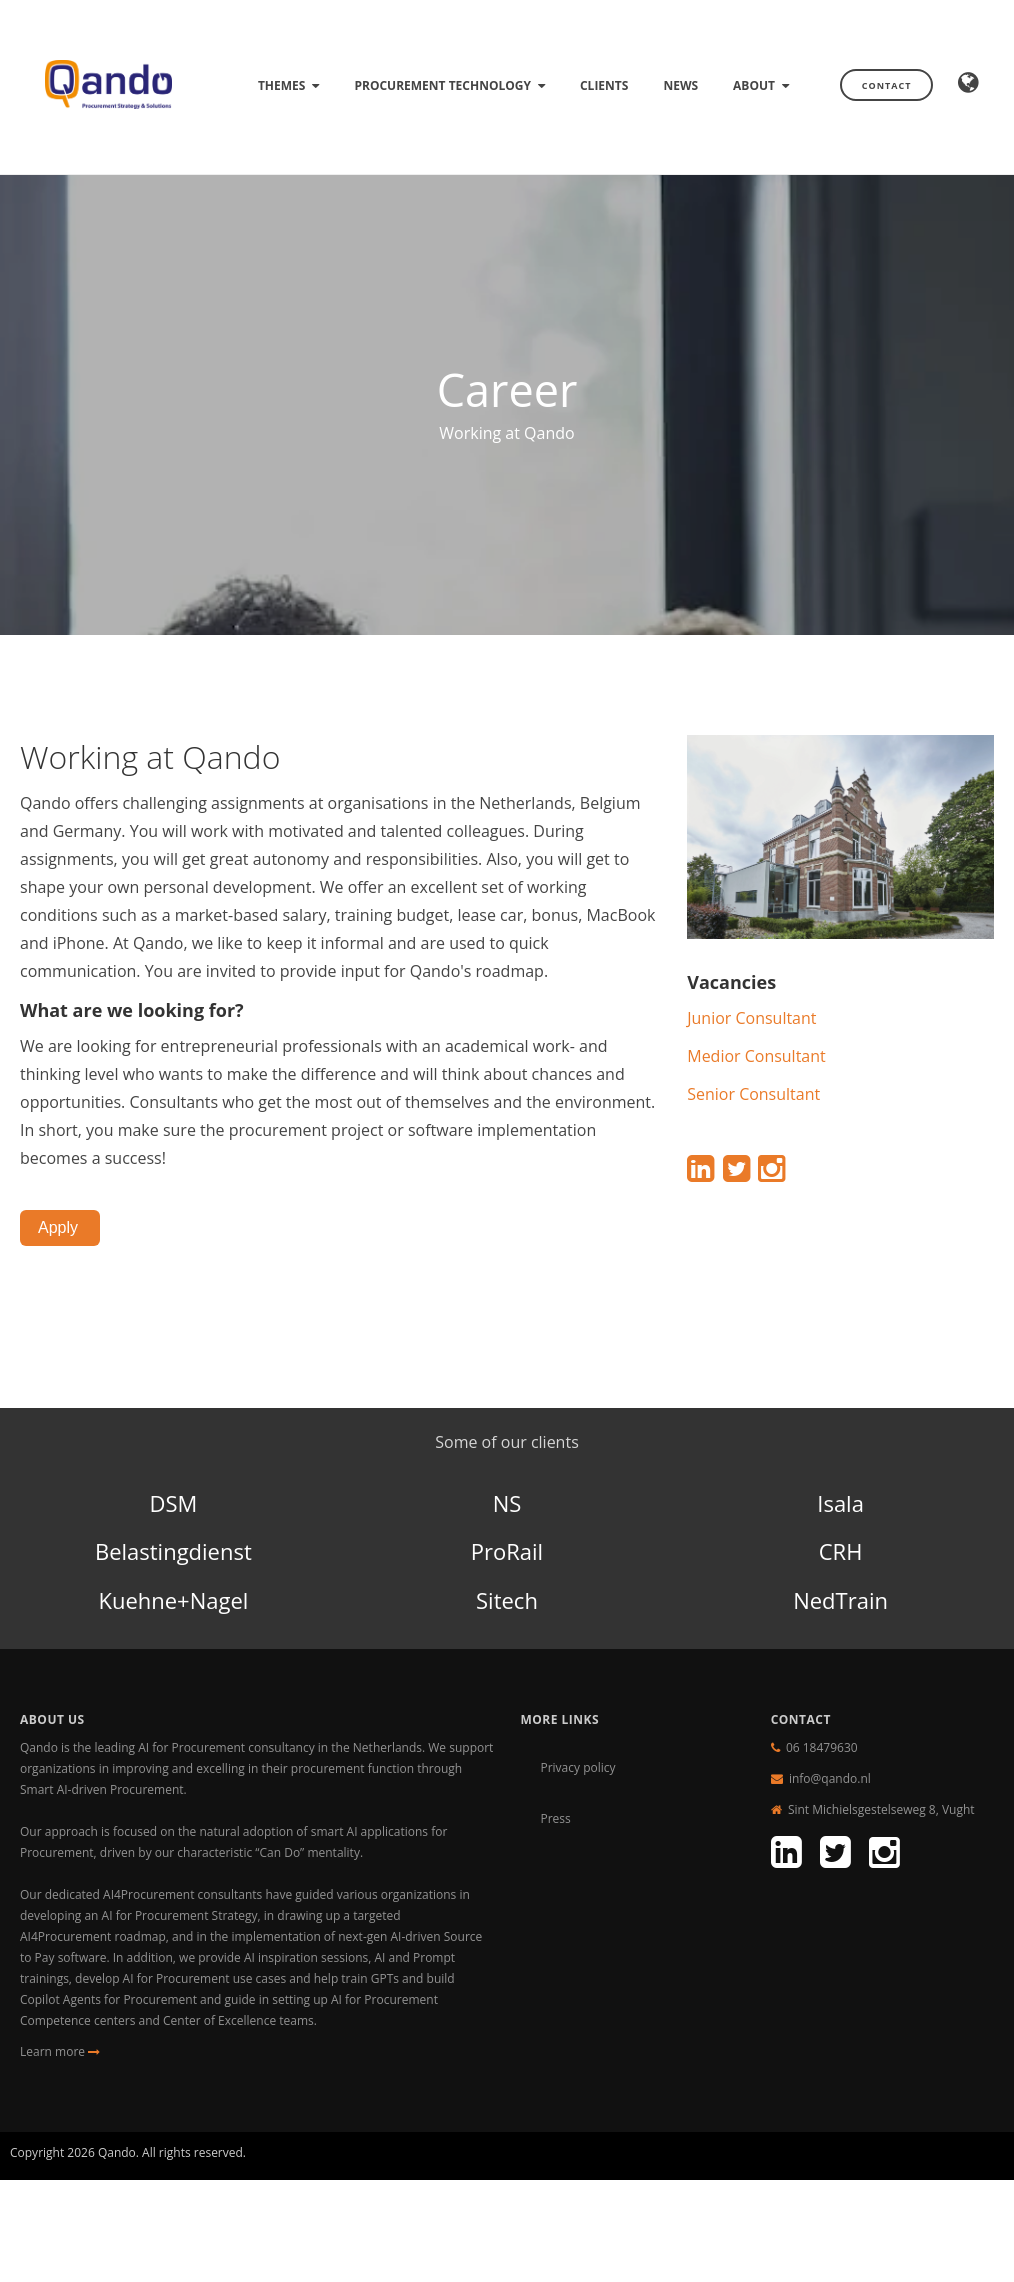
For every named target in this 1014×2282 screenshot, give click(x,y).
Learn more (60, 2051)
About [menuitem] (754, 85)
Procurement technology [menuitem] (442, 85)
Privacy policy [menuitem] (577, 1767)
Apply (60, 1227)
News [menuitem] (680, 85)
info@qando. (824, 1778)
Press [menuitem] (555, 1818)
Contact (887, 85)
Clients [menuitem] (604, 85)
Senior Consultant (753, 1094)
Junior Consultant (751, 1018)
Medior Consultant (756, 1056)
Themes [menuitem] (282, 85)
